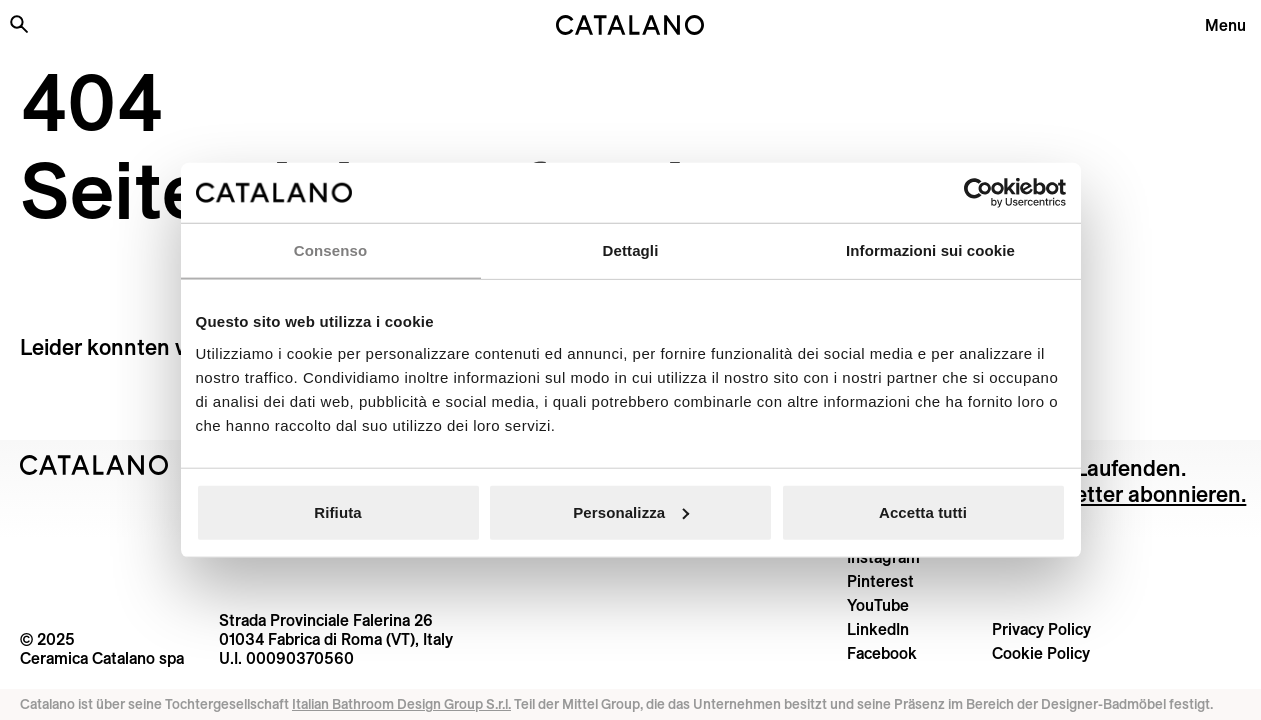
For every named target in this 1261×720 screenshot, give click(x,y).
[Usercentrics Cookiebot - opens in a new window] (978, 193)
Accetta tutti (923, 511)
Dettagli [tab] (631, 250)
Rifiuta (337, 511)
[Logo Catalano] (94, 465)
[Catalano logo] (630, 25)
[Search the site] (19, 24)
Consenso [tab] (330, 250)
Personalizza (631, 511)
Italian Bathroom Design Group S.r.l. (401, 704)
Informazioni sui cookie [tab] (930, 250)
